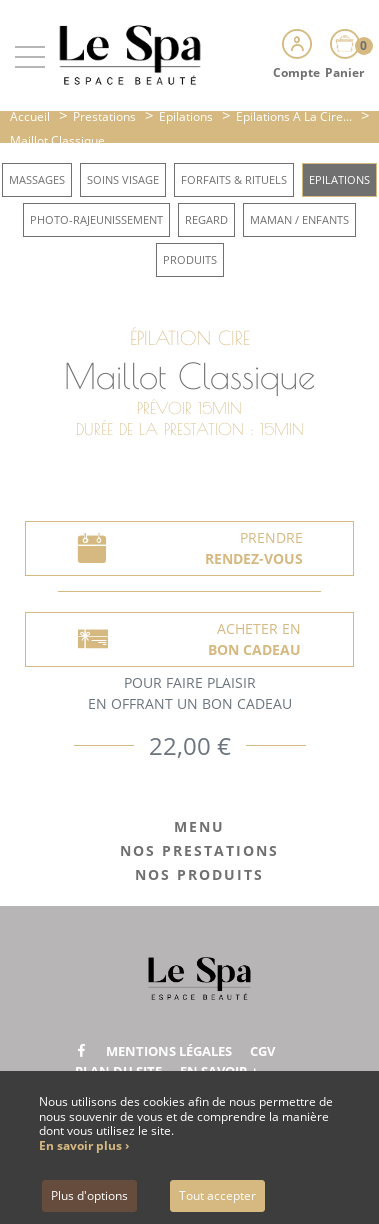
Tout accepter (217, 1195)
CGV (262, 1051)
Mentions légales (169, 1051)
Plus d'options (89, 1195)
